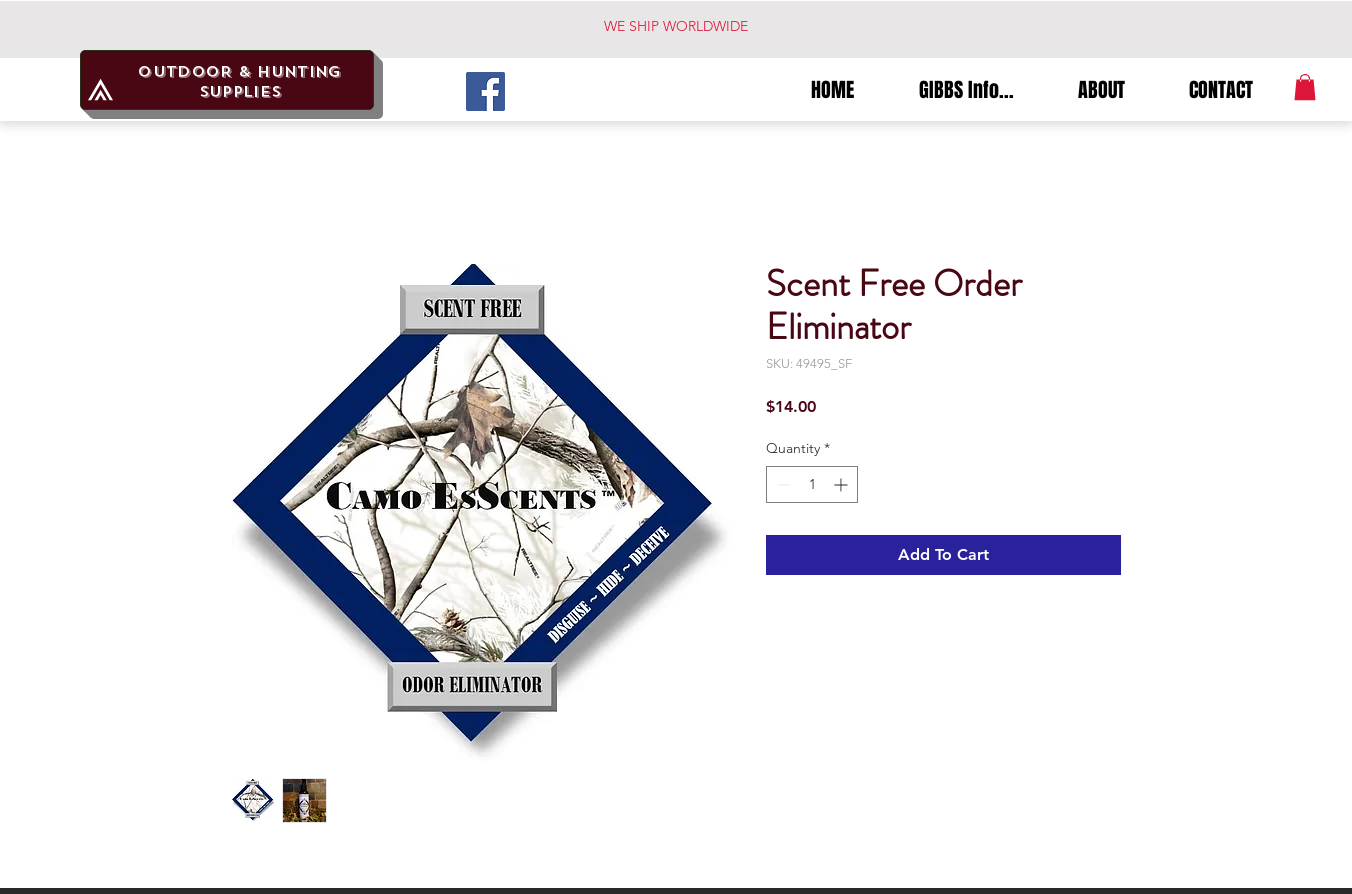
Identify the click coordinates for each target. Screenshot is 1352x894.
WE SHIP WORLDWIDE (676, 26)
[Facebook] (485, 91)
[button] (1305, 87)
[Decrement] (781, 484)
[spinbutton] (812, 484)
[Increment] (842, 484)
